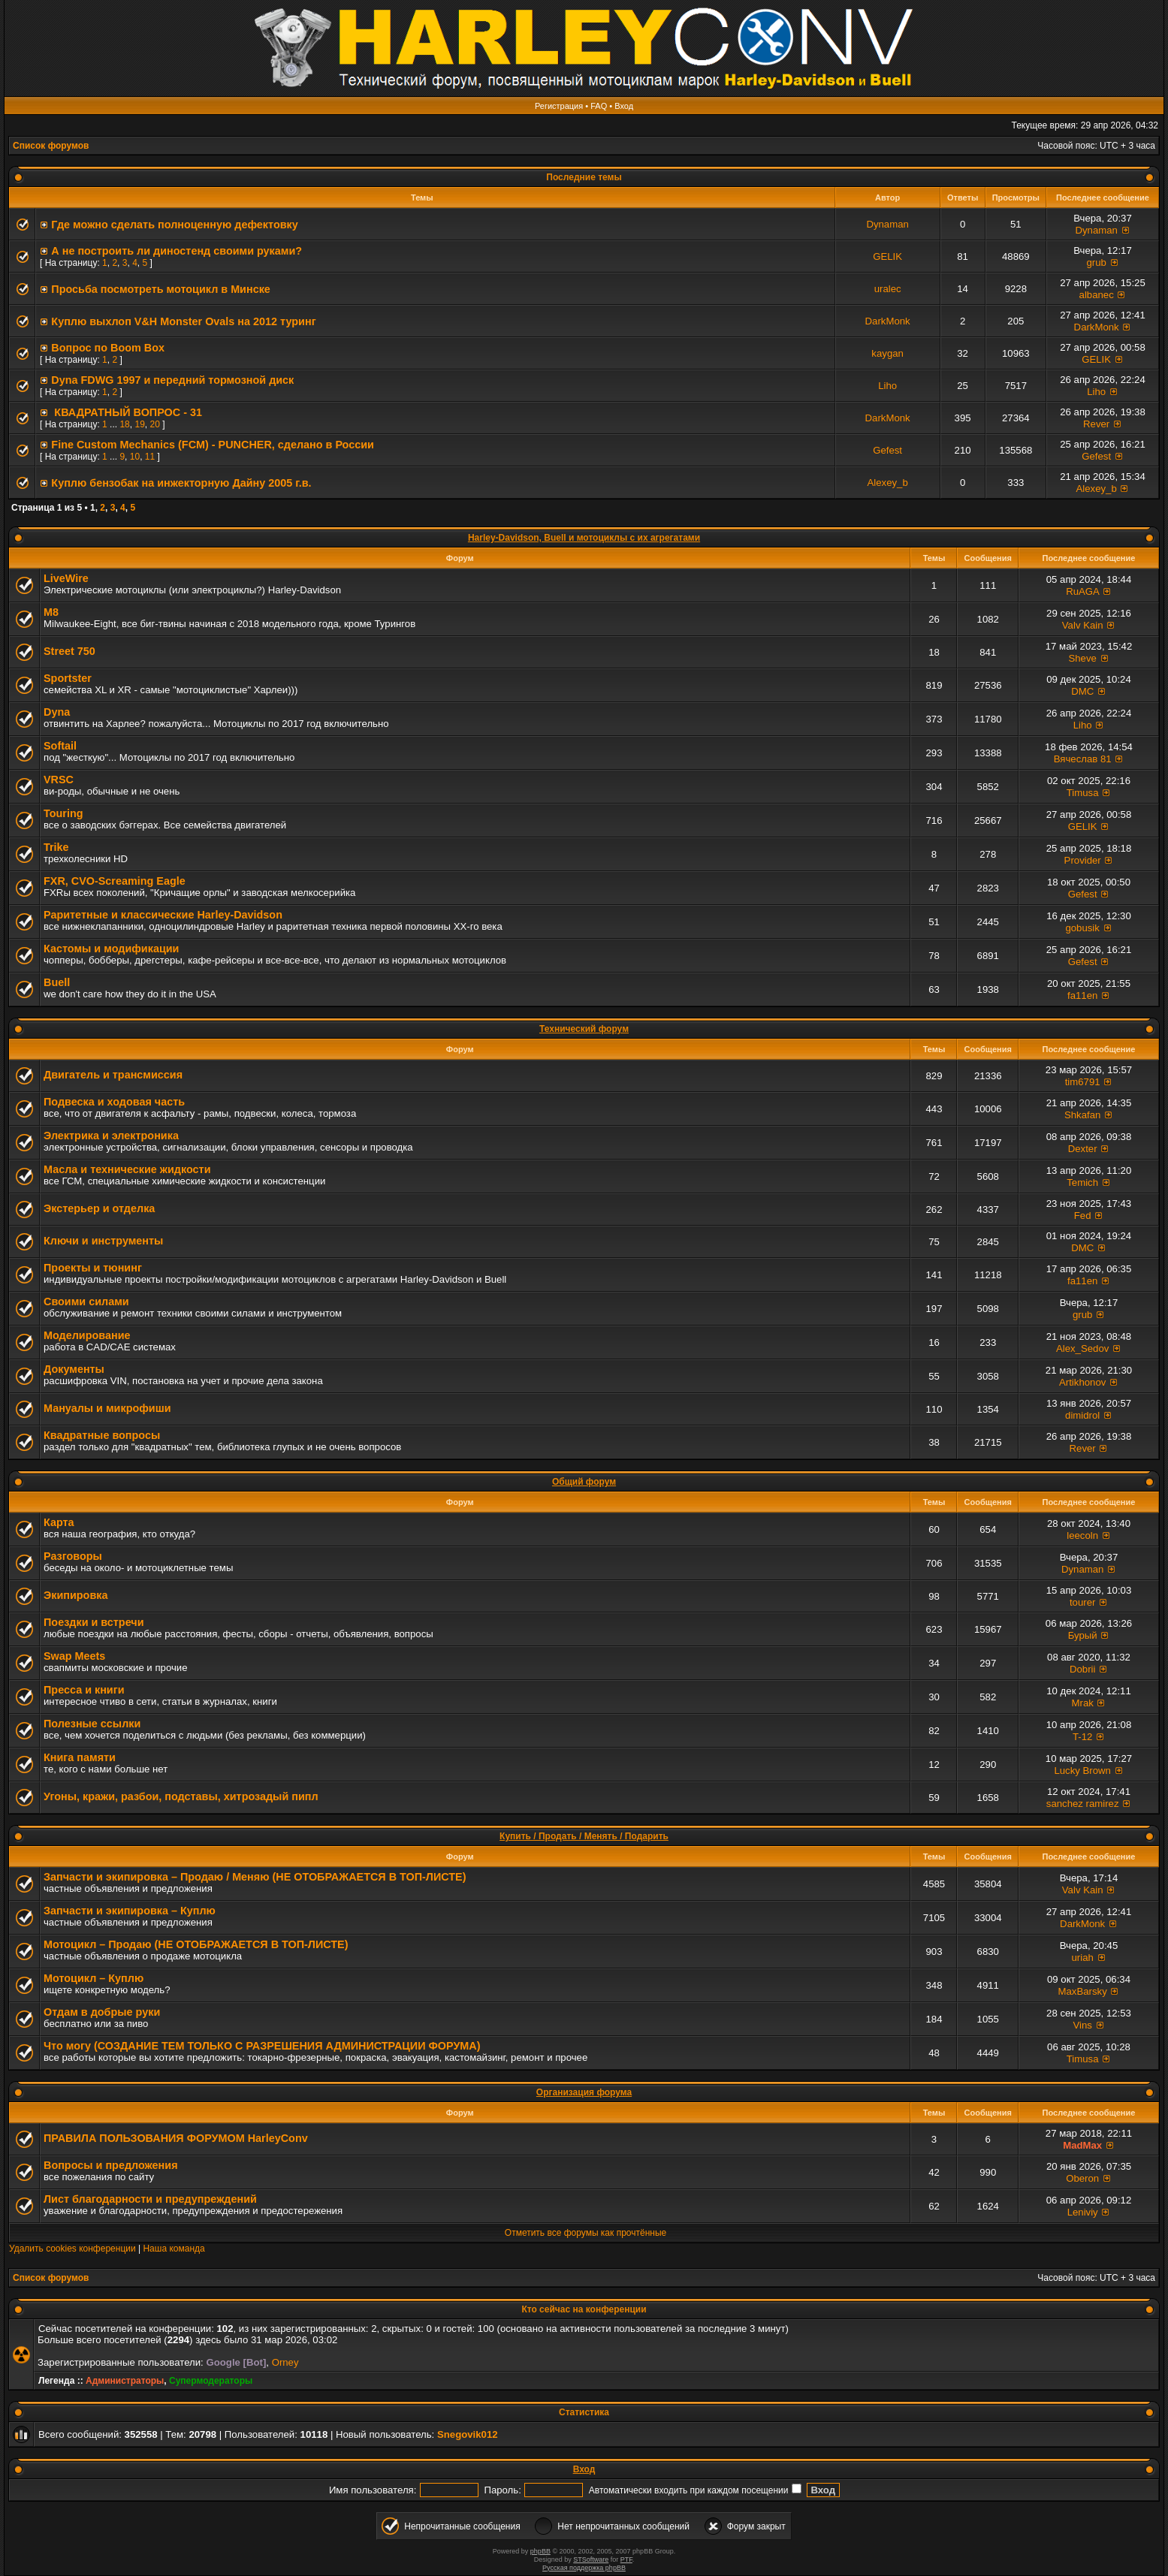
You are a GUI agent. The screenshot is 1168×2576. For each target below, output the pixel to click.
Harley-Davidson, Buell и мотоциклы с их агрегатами (584, 537)
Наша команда (173, 2248)
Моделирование (87, 1335)
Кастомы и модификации (111, 949)
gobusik (1082, 928)
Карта (59, 1522)
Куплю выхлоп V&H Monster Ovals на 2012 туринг (183, 321)
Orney (285, 2362)
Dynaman (887, 224)
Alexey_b (887, 482)
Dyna (57, 712)
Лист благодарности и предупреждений (150, 2199)
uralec (887, 288)
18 (124, 424)
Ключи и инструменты (103, 1241)
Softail (60, 746)
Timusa (1083, 792)
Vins (1082, 2025)
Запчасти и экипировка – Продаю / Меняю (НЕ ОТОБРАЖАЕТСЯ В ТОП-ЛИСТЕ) (255, 1877)
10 (135, 456)
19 (139, 424)
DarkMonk (887, 321)
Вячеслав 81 (1083, 759)
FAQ (598, 105)
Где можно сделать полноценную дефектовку (174, 225)
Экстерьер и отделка (99, 1208)
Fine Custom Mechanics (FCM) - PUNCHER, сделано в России (212, 445)
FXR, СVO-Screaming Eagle (115, 881)
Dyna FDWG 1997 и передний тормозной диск (172, 380)
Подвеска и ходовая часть (114, 1102)
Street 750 (69, 651)
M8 (51, 612)
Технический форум (584, 1029)
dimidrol (1082, 1415)
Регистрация (559, 105)
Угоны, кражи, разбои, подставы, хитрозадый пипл (181, 1796)
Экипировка (75, 1595)
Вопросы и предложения (111, 2165)
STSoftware (590, 2559)
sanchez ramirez (1082, 1803)
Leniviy (1082, 2212)
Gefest (887, 450)
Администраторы (125, 2380)
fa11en (1082, 995)
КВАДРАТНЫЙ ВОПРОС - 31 (126, 412)
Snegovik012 (467, 2434)
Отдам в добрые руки (102, 2012)
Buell (57, 982)
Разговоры (73, 1556)
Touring (63, 813)
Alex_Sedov (1082, 1348)
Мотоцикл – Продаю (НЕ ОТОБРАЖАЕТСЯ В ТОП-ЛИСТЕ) (196, 1944)
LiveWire (66, 578)
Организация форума (584, 2092)
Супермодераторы (210, 2380)
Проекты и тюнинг (93, 1268)
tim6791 (1082, 1081)
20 (154, 424)
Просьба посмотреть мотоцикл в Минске (160, 289)
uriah (1083, 1957)
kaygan (887, 353)
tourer (1082, 1602)
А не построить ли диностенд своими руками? (176, 251)
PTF (626, 2559)
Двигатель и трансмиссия (113, 1075)
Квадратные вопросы (102, 1435)
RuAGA (1082, 591)
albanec (1096, 294)
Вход (623, 105)
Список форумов (51, 145)
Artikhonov (1082, 1382)
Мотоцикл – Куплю (93, 1978)
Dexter (1082, 1148)
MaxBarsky (1082, 1991)
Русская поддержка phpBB (584, 2567)
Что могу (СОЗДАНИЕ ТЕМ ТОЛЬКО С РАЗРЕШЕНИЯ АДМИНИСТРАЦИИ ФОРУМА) (262, 2046)
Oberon (1082, 2178)
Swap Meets (74, 1656)
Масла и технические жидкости (127, 1169)
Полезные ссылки (92, 1724)
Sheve (1082, 658)
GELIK (887, 256)
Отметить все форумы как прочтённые (585, 2233)
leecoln (1082, 1535)
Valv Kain (1082, 625)
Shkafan (1082, 1115)
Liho (887, 385)
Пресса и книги (84, 1690)
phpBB (540, 2551)
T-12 (1082, 1736)
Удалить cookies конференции (72, 2248)
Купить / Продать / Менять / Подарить (584, 1836)
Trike (56, 847)
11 (150, 456)
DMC (1082, 691)
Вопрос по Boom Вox (107, 348)
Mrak (1083, 1703)
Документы (74, 1369)
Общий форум (584, 1482)
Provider (1082, 860)
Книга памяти (80, 1757)
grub (1096, 262)
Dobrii (1082, 1669)
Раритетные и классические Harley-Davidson (163, 915)
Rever (1096, 424)
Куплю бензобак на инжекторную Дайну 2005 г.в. (181, 483)
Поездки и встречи (94, 1622)
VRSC (59, 780)
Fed (1082, 1215)
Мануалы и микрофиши (107, 1408)
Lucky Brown (1082, 1770)
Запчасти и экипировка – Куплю (130, 1911)
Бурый (1082, 1635)
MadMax (1082, 2145)
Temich (1082, 1182)
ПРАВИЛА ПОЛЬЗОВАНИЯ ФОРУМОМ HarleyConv (176, 2138)
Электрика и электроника (111, 1136)
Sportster (68, 678)
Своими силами (86, 1302)
